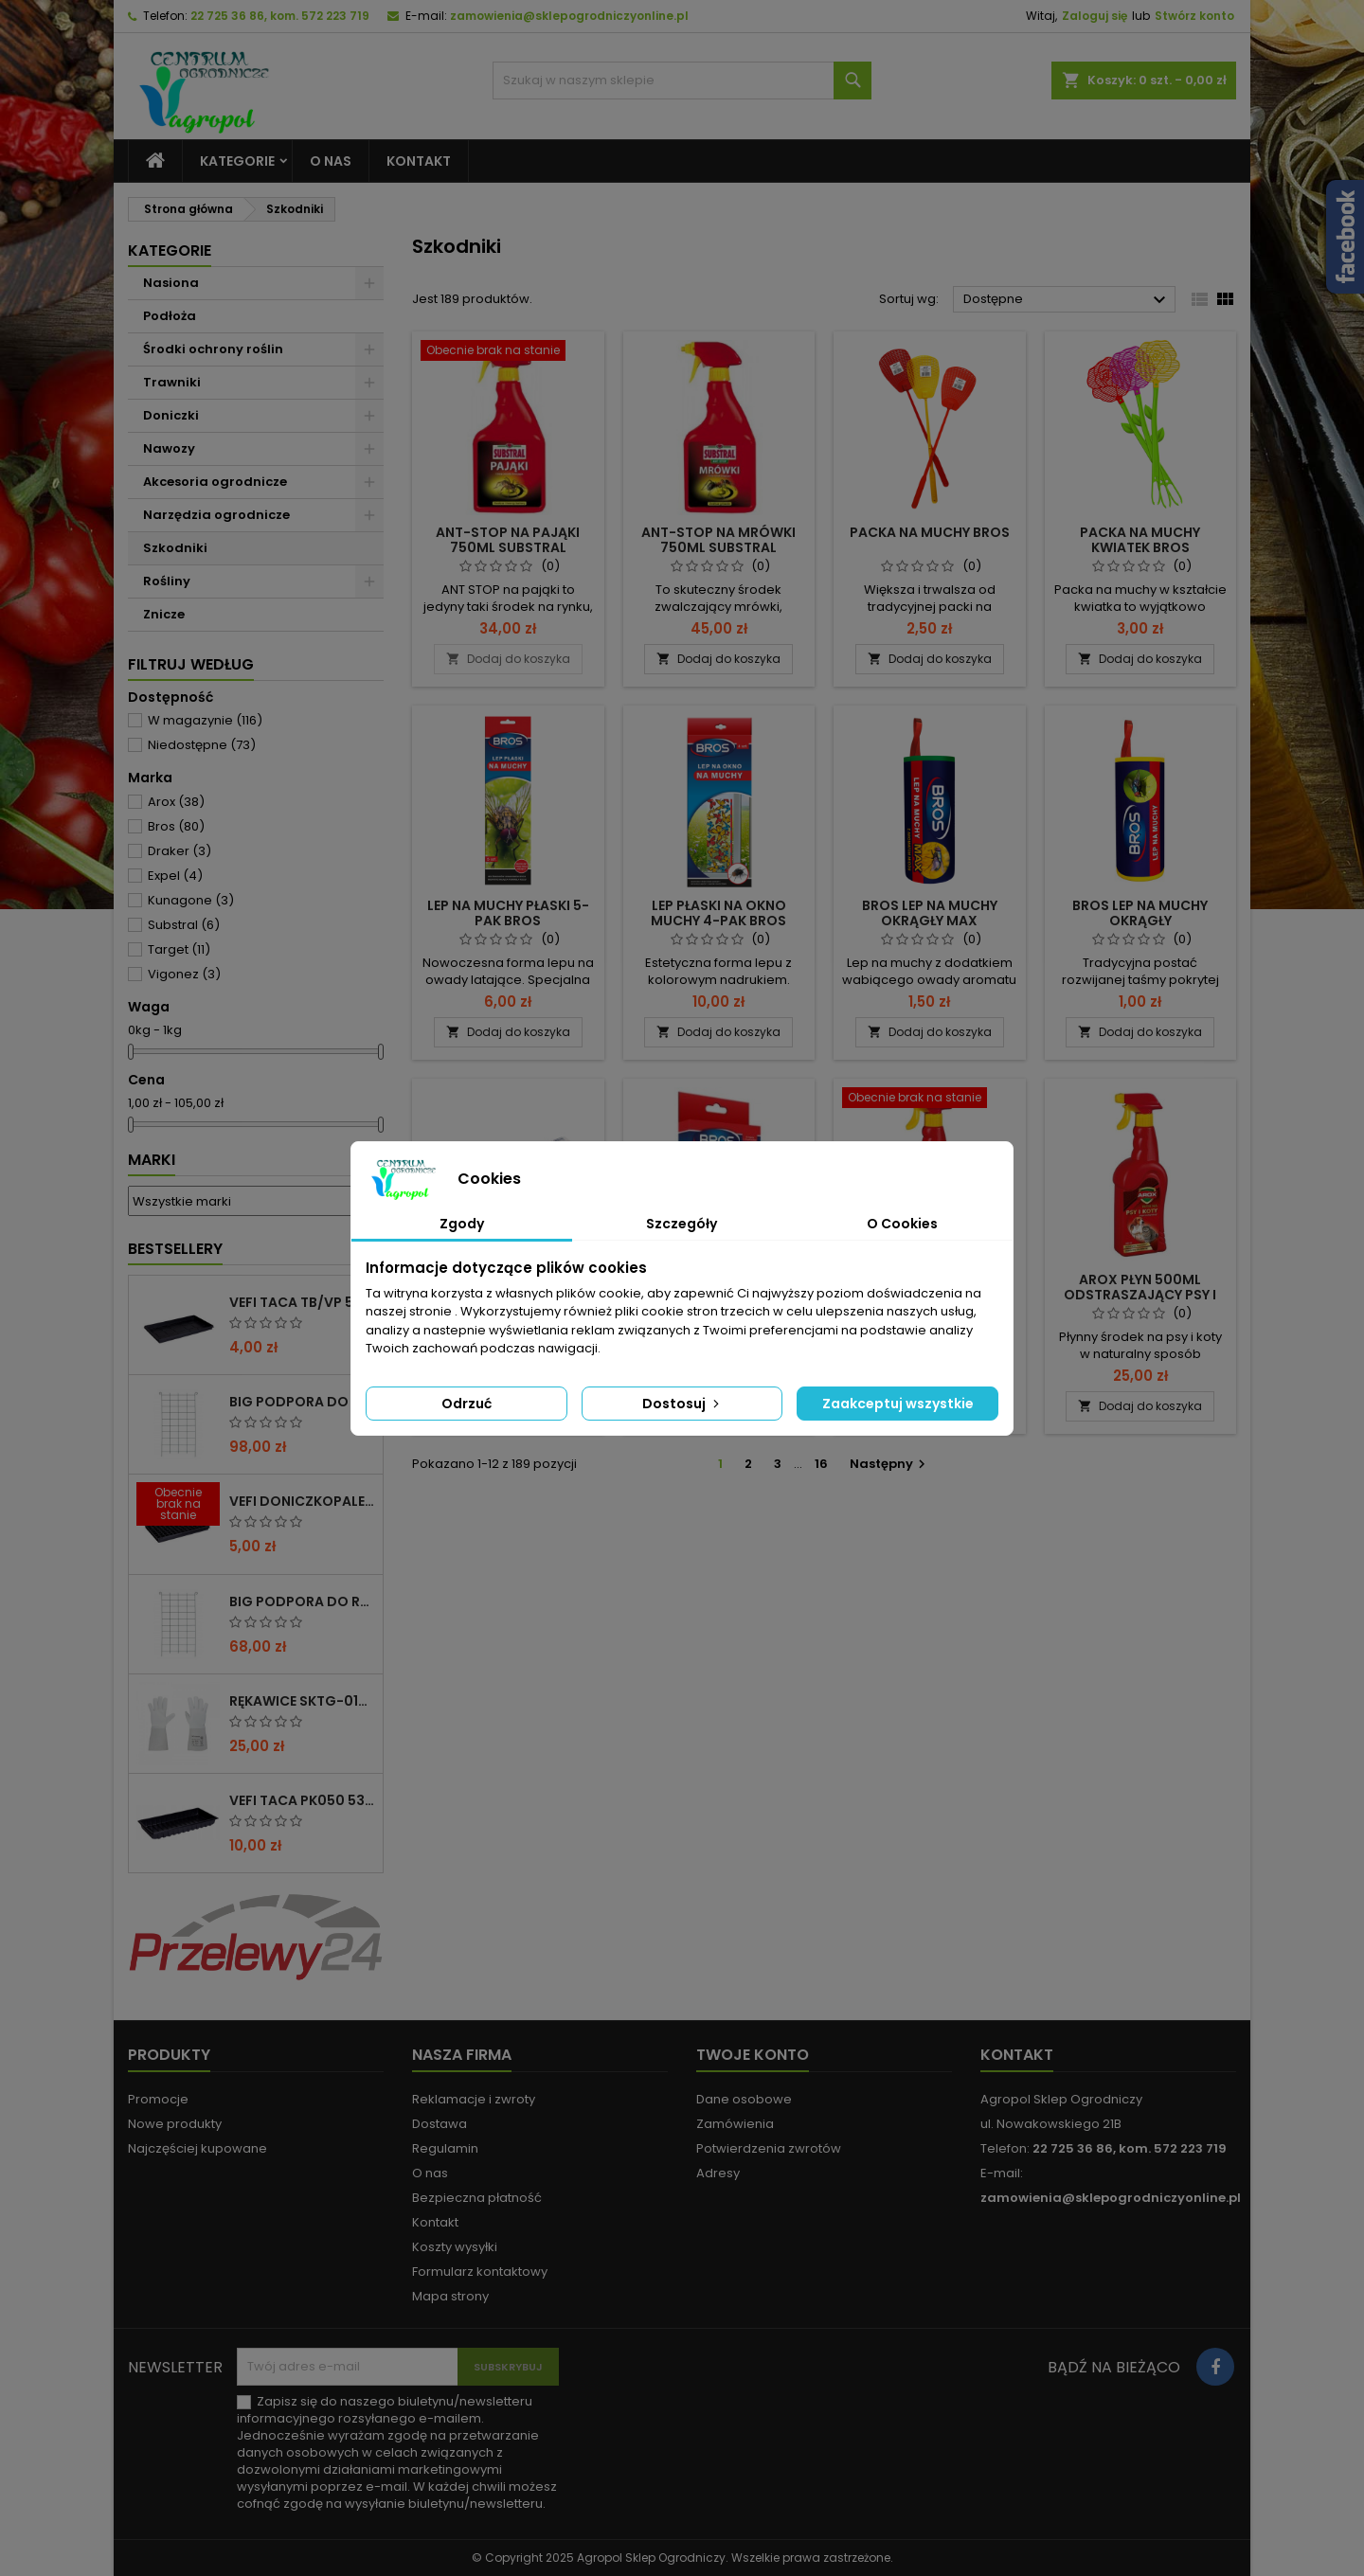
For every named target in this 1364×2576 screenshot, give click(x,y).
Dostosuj (682, 1403)
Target (179, 949)
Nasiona (171, 283)
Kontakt (418, 161)
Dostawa (439, 2124)
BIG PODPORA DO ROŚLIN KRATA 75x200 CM (302, 1601)
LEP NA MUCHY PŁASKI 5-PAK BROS (508, 913)
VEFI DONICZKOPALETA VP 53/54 (302, 1501)
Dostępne (1067, 300)
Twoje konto (752, 2055)
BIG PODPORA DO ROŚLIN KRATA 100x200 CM (302, 1401)
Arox (176, 802)
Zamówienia (735, 2124)
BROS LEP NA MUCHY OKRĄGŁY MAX (929, 913)
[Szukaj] (682, 80)
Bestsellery (175, 1249)
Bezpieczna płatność (477, 2198)
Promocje (158, 2099)
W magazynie (205, 720)
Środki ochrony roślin (213, 349)
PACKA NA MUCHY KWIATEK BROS (1140, 540)
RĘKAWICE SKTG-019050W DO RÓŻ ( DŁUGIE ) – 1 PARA (302, 1700)
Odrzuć (466, 1403)
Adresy (718, 2173)
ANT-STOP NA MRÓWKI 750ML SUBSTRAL (718, 540)
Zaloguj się (1094, 16)
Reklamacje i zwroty (473, 2099)
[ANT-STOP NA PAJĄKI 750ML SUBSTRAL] (508, 352)
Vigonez (184, 974)
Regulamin (445, 2148)
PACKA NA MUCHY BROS (930, 532)
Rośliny (166, 581)
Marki (151, 1160)
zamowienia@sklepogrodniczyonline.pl (569, 16)
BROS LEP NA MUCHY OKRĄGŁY (1140, 913)
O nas (330, 161)
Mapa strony (450, 2296)
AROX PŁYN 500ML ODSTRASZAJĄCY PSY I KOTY (1140, 1294)
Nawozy (169, 448)
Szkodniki (175, 548)
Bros (176, 826)
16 (821, 1464)
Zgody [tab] (462, 1223)
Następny (890, 1464)
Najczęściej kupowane (197, 2148)
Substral (184, 925)
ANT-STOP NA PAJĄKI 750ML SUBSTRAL (508, 540)
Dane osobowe (744, 2099)
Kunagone (191, 900)
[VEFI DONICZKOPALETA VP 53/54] (178, 1506)
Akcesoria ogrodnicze (215, 482)
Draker (179, 851)
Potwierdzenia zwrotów (768, 2148)
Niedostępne (202, 745)
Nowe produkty (175, 2124)
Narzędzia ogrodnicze (216, 515)
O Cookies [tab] (902, 1223)
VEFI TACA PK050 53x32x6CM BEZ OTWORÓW (302, 1800)
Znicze (164, 614)
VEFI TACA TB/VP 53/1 (301, 1302)
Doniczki (171, 415)
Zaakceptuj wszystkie (898, 1403)
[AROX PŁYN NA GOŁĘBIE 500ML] (929, 1099)
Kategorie (237, 161)
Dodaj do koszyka (508, 659)
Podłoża (169, 316)
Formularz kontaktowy (479, 2272)
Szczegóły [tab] (681, 1223)
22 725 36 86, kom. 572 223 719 (279, 16)
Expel (175, 876)
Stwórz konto (1194, 16)
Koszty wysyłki (454, 2247)
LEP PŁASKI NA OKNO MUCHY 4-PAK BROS (718, 913)
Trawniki (172, 382)
